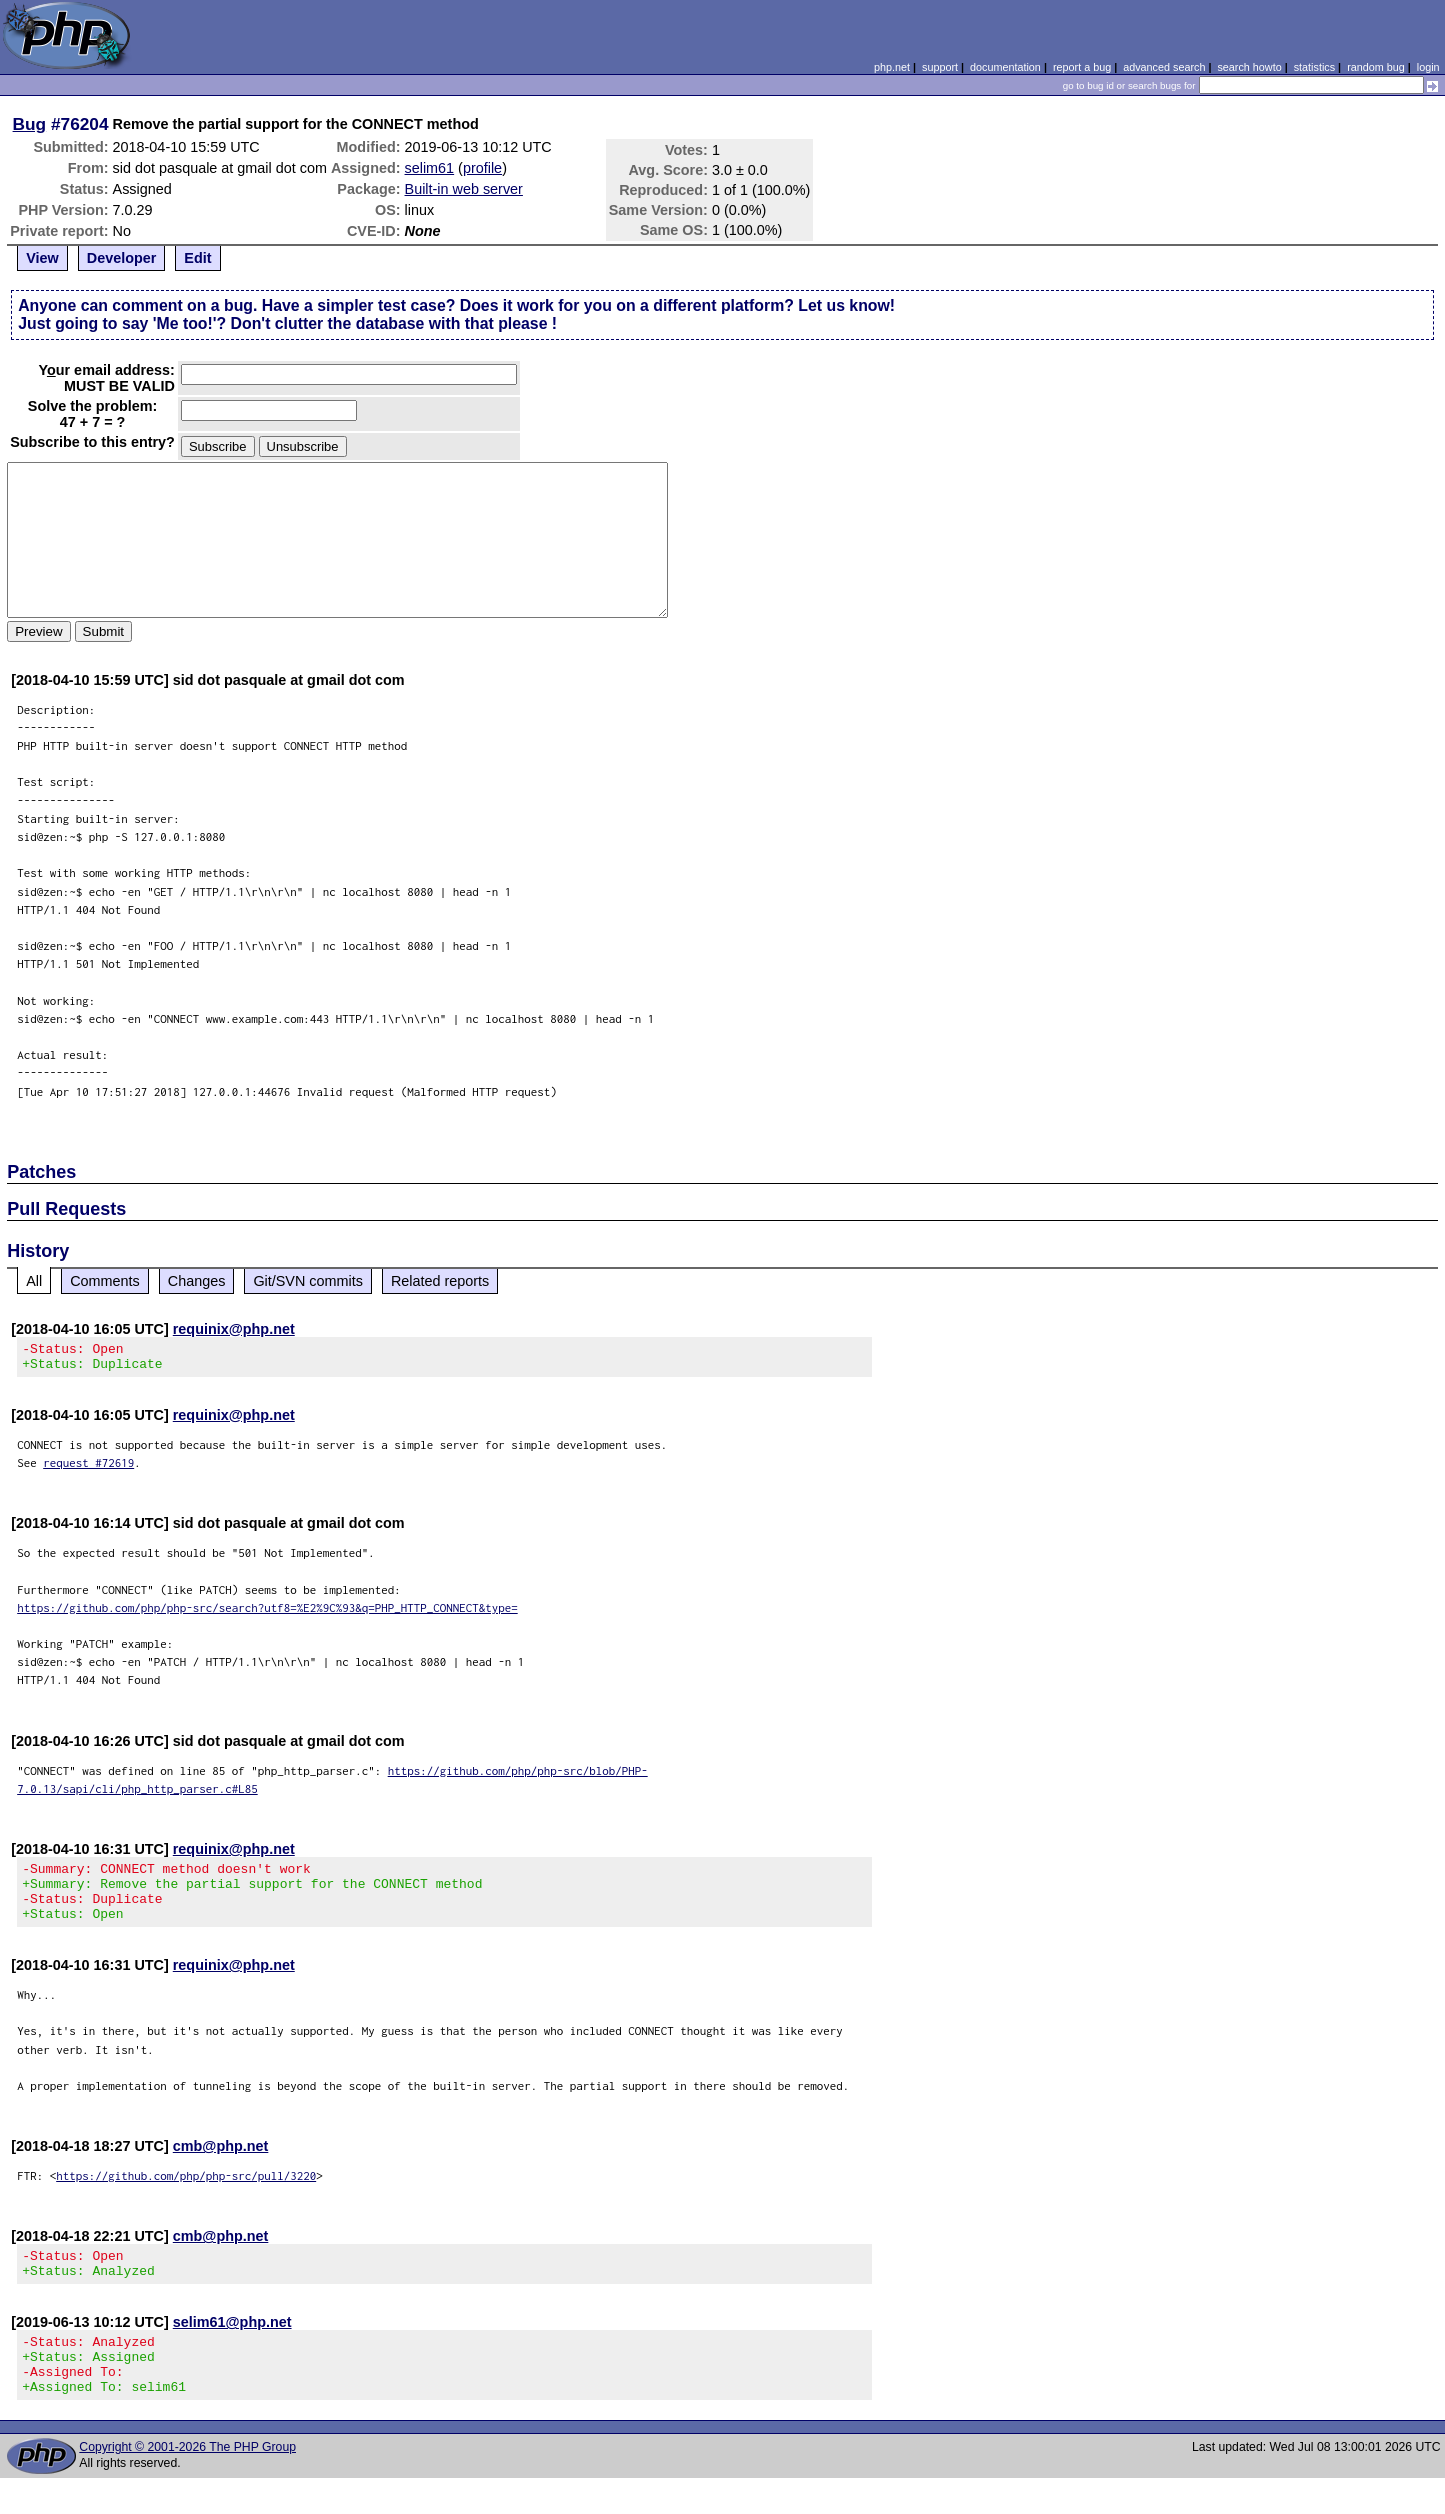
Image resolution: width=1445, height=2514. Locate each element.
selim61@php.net (232, 2346)
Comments (105, 1281)
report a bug (1082, 67)
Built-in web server (464, 189)
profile (482, 168)
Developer (122, 258)
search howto (1249, 67)
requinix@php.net (234, 1329)
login (1428, 67)
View (42, 258)
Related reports (440, 1281)
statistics (1314, 67)
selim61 (430, 168)
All (34, 1281)
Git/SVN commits (308, 1281)
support (940, 67)
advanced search (1164, 67)
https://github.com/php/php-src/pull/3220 (186, 2193)
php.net (892, 67)
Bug (30, 124)
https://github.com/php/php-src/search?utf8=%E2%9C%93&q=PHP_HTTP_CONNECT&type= (267, 1613)
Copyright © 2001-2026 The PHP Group (187, 2483)
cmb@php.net (221, 2164)
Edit (197, 258)
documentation (1005, 67)
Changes (197, 1281)
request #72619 (88, 1468)
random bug (1376, 67)
